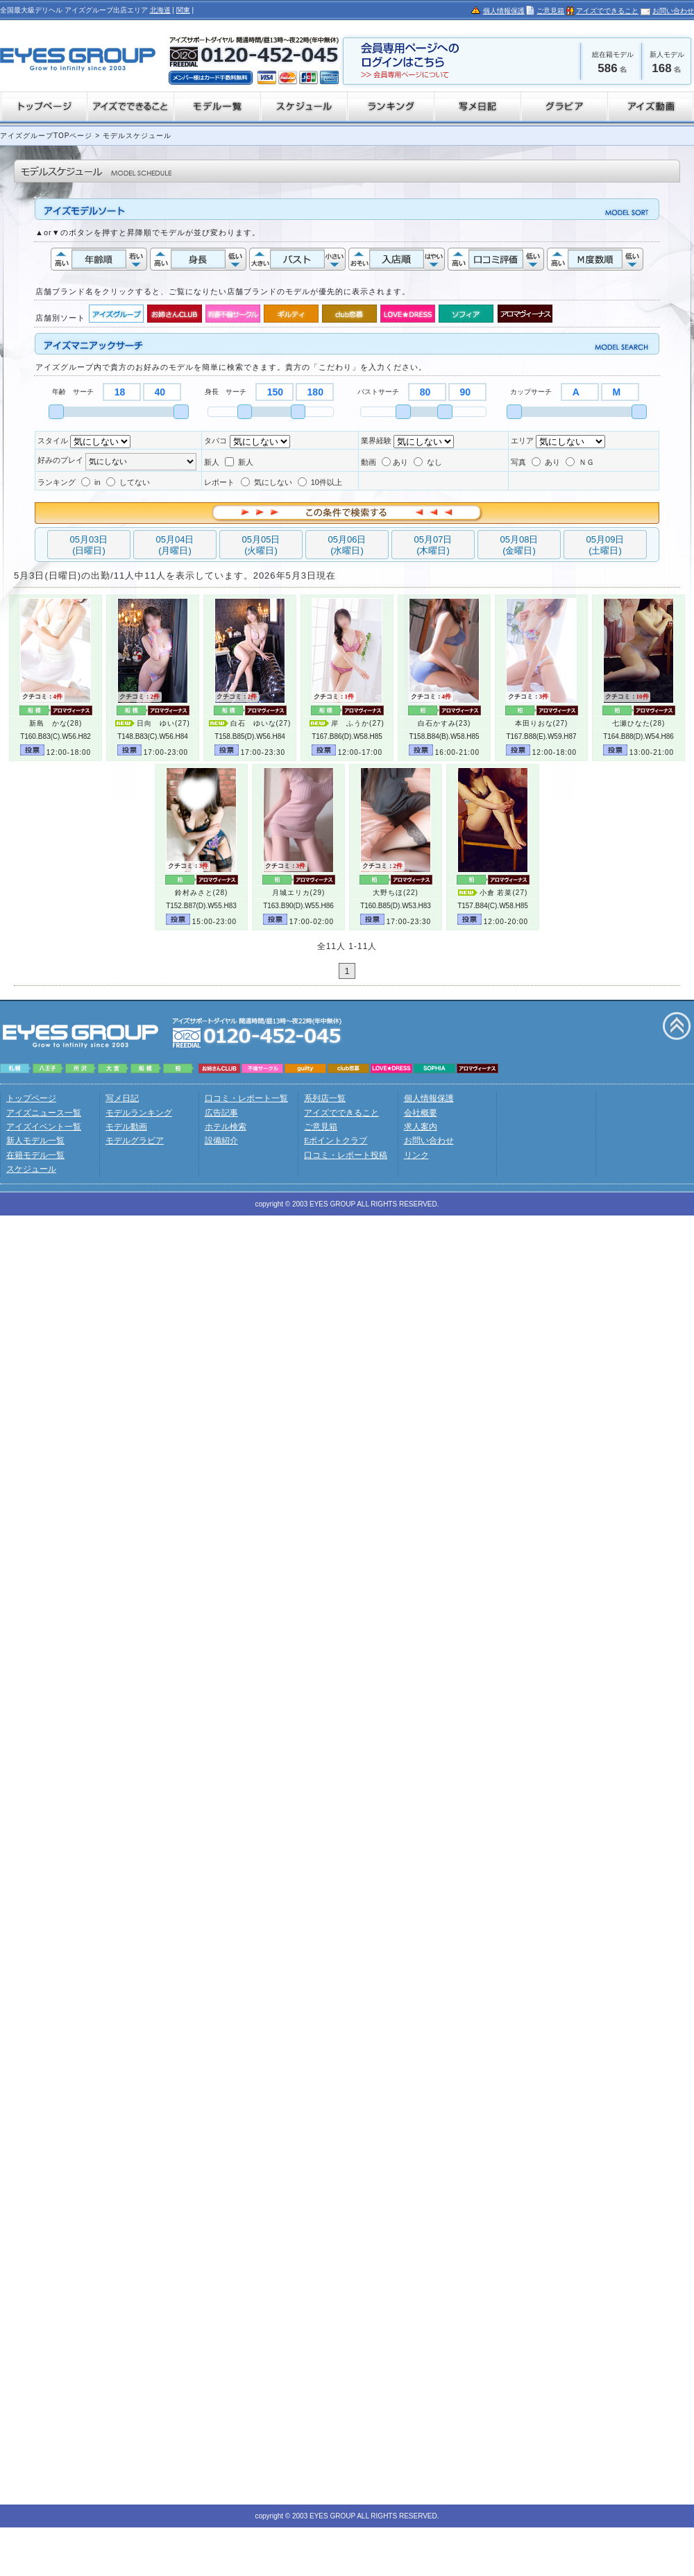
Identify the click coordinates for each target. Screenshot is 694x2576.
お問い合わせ (673, 11)
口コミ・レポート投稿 (345, 1155)
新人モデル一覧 (35, 1140)
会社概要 (420, 1113)
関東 (183, 10)
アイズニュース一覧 (43, 1113)
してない (128, 482)
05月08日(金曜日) (519, 545)
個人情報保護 (504, 11)
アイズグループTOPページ (46, 135)
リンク (416, 1155)
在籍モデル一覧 (35, 1155)
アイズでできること (607, 11)
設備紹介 (221, 1140)
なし (428, 462)
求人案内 (420, 1127)
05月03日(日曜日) (89, 545)
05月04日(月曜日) (175, 545)
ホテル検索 (225, 1127)
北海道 (160, 10)
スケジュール (31, 1169)
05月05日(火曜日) (261, 545)
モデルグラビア (134, 1140)
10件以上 (320, 482)
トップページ (31, 1098)
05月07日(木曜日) (433, 545)
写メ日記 (122, 1098)
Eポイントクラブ (335, 1140)
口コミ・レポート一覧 (246, 1098)
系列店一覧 (325, 1098)
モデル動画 (126, 1127)
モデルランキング (138, 1113)
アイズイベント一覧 (43, 1127)
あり (395, 462)
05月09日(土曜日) (605, 545)
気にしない (266, 482)
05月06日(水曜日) (347, 545)
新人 (239, 462)
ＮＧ (580, 462)
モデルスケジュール (135, 135)
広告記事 (221, 1113)
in (91, 482)
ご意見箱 (550, 11)
